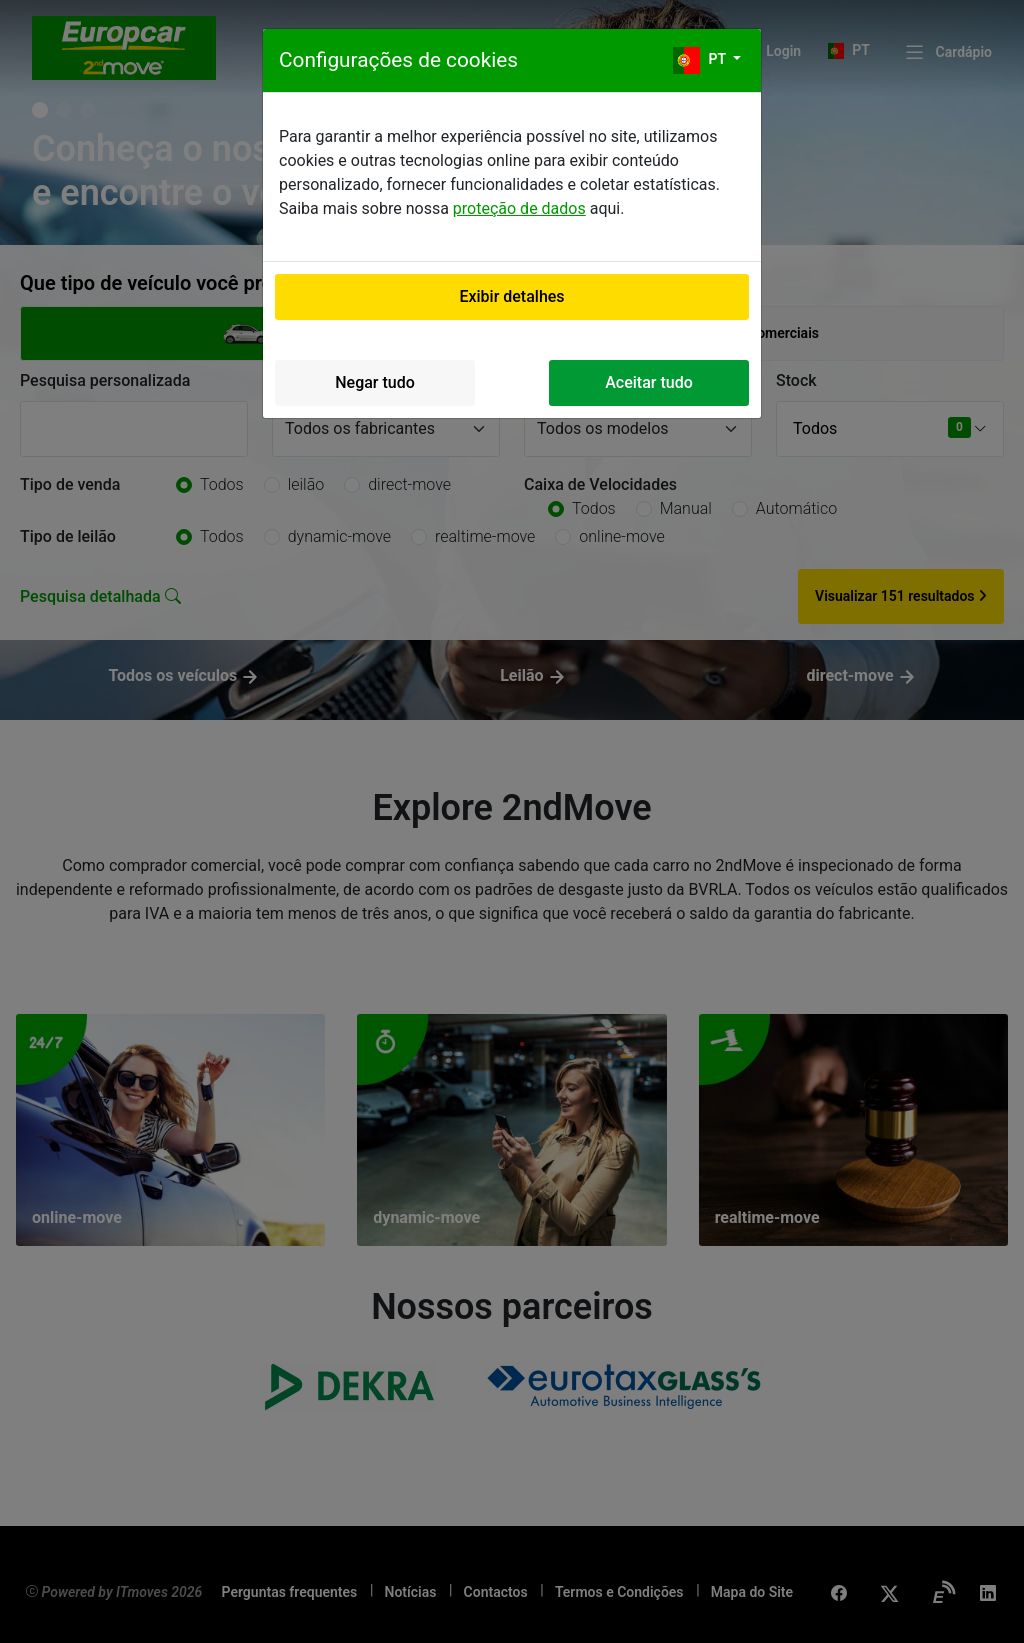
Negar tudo (375, 382)
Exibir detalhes (511, 296)
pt (701, 60)
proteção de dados (519, 208)
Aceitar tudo (649, 382)
